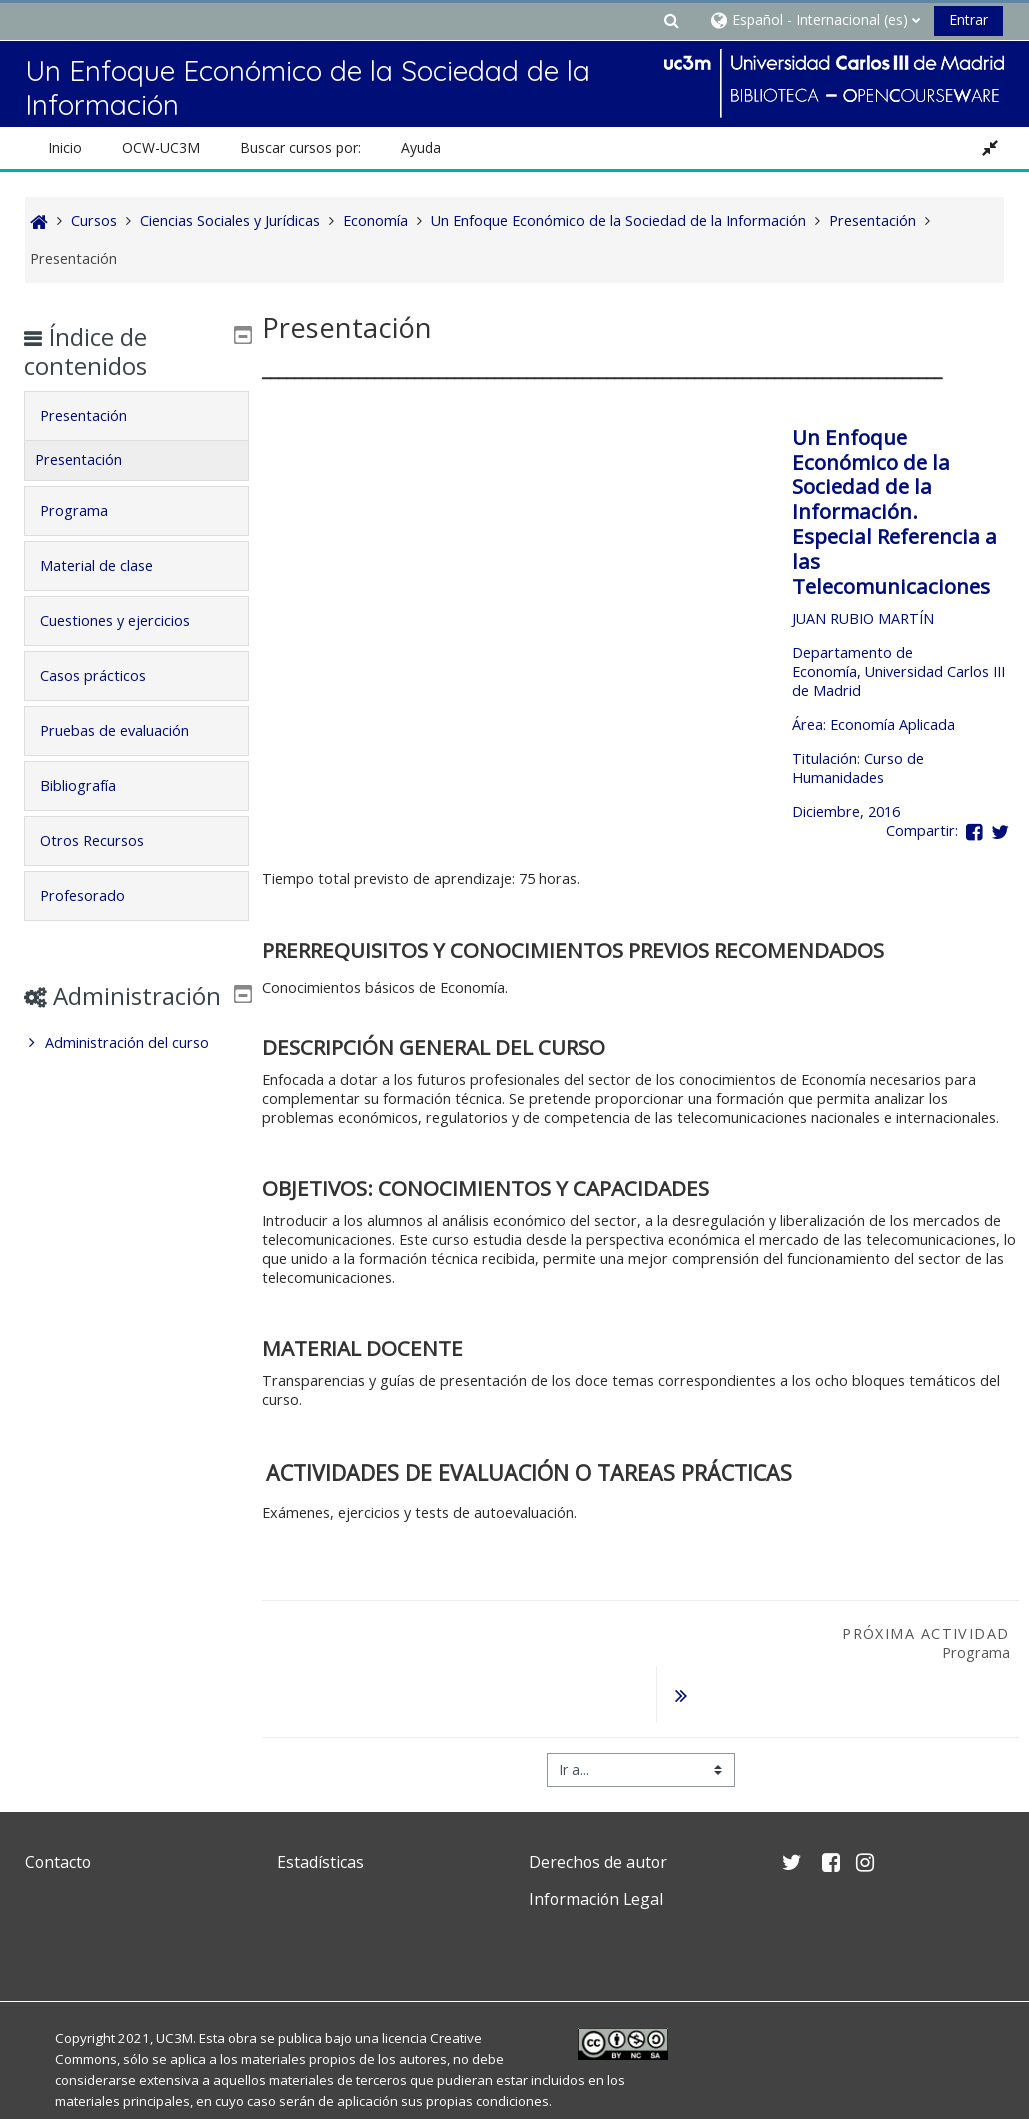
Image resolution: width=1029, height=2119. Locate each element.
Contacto (58, 1811)
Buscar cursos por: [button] (300, 147)
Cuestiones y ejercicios (129, 620)
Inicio (65, 147)
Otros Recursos (106, 840)
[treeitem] (136, 1072)
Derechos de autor (598, 1811)
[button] (672, 19)
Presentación (97, 415)
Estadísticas (320, 1811)
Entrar (968, 19)
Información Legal (596, 1848)
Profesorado (96, 895)
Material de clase (110, 565)
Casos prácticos (107, 675)
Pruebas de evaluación (128, 730)
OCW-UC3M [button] (161, 147)
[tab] (136, 416)
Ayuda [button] (421, 147)
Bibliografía (92, 785)
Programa (88, 510)
